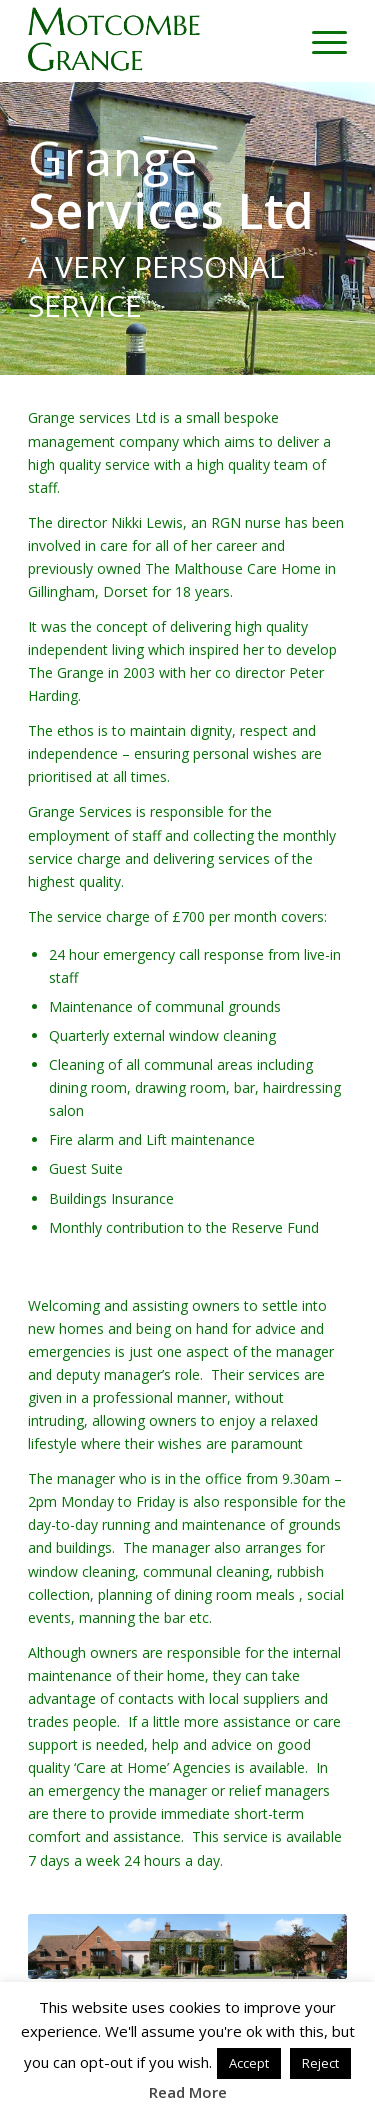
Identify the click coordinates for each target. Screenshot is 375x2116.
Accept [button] (249, 2063)
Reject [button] (320, 2063)
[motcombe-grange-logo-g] (155, 41)
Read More (188, 2092)
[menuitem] (319, 41)
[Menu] (319, 41)
